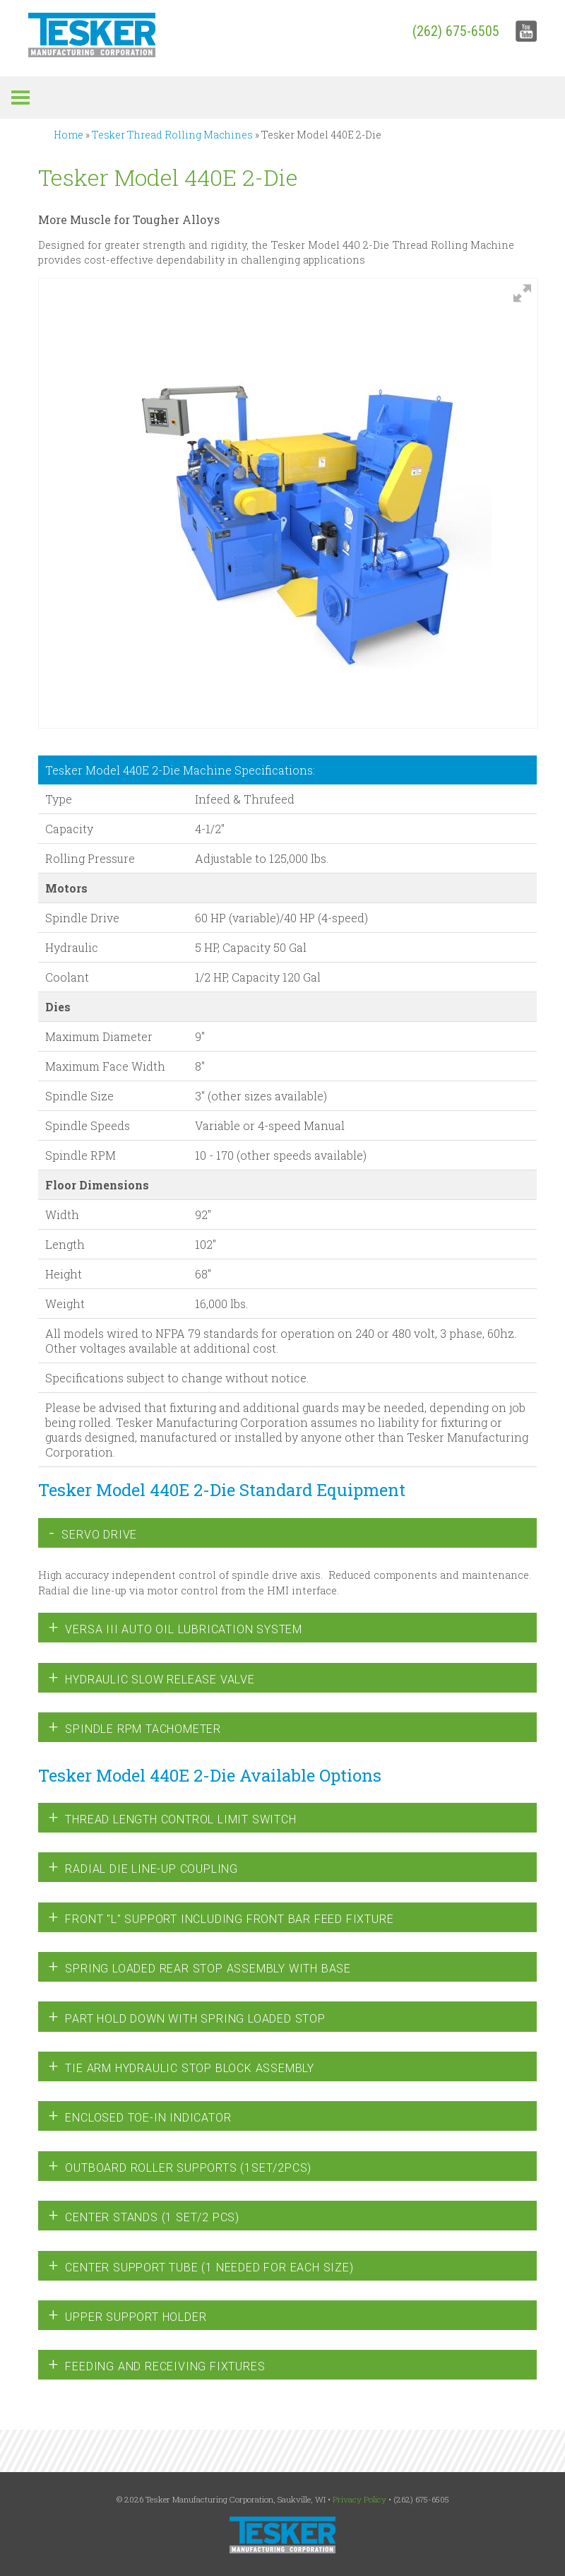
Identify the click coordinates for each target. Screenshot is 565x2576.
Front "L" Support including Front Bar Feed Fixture (221, 1917)
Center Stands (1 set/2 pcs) (144, 2215)
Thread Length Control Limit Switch (173, 1818)
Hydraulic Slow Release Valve (152, 1678)
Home (68, 134)
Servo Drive (93, 1533)
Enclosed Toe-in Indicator (140, 2116)
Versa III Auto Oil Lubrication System (175, 1627)
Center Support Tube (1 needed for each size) (201, 2266)
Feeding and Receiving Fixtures (157, 2365)
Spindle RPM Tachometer (135, 1727)
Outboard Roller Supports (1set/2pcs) (180, 2166)
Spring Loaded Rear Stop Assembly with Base (200, 1967)
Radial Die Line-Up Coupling (143, 1867)
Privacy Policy (359, 2499)
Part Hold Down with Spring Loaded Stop (187, 2017)
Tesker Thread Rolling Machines (172, 134)
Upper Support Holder (128, 2315)
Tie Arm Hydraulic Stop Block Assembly (181, 2066)
